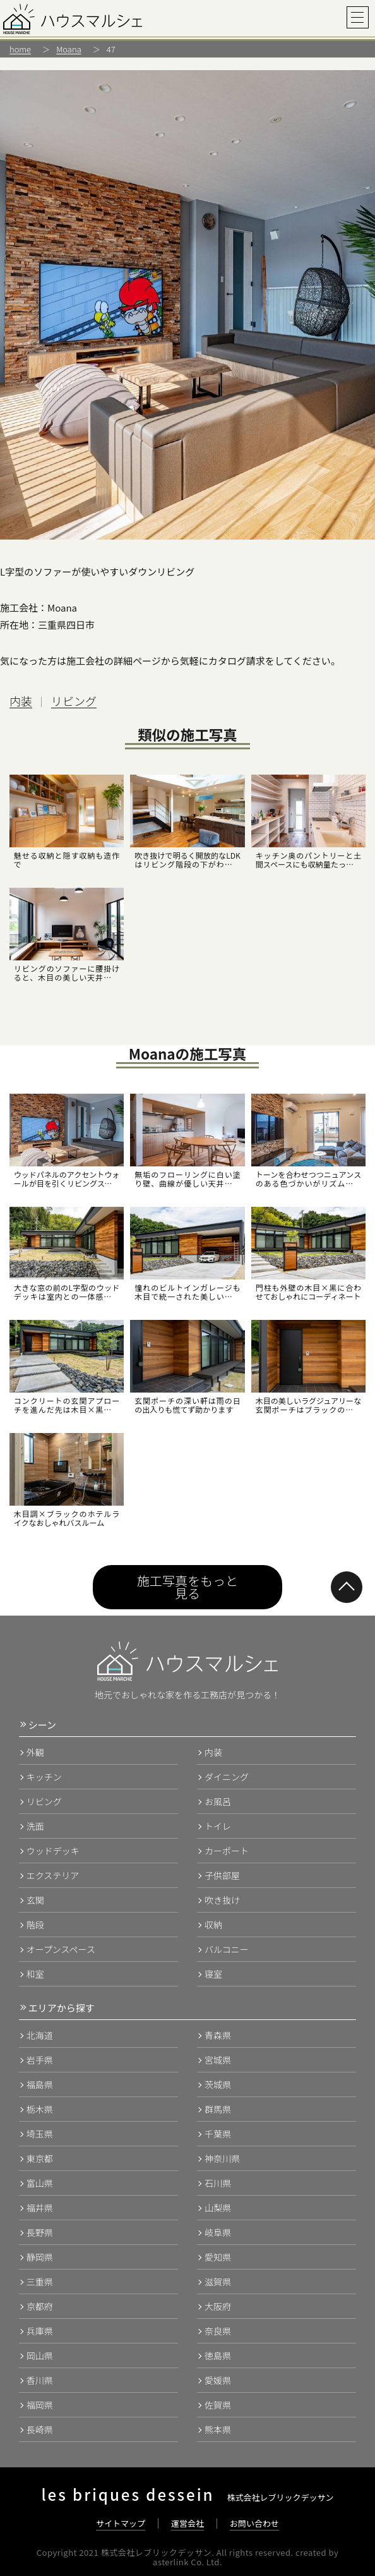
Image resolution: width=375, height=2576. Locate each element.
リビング (74, 700)
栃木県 (40, 2109)
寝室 (213, 1974)
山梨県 (218, 2207)
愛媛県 (218, 2380)
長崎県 (40, 2429)
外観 (35, 1752)
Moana (68, 49)
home (20, 49)
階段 (35, 1924)
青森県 (218, 2035)
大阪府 (218, 2306)
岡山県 (40, 2355)
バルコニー (227, 1949)
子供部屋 (222, 1875)
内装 (20, 700)
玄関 (35, 1900)
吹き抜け (222, 1900)
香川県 (40, 2380)
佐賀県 (218, 2404)
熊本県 (218, 2429)
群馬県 (218, 2109)
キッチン (44, 1776)
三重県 (40, 2281)
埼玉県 (40, 2133)
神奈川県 (222, 2158)
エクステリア (53, 1875)
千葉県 (218, 2133)
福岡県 (40, 2404)
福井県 (40, 2207)
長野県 (40, 2232)
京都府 (40, 2306)
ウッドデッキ (53, 1850)
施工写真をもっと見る (187, 1586)
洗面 (35, 1826)
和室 (35, 1974)
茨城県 (218, 2084)
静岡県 (40, 2257)
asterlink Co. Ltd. (187, 2562)
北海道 (40, 2035)
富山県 (40, 2183)
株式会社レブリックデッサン (187, 2497)
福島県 (40, 2084)
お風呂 (218, 1801)
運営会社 (187, 2523)
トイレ (218, 1826)
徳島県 (218, 2355)
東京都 (40, 2158)
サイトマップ (120, 2523)
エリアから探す (61, 2007)
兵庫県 (40, 2331)
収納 (213, 1924)
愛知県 (218, 2257)
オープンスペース (61, 1949)
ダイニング (227, 1776)
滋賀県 (218, 2281)
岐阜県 (218, 2232)
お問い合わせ (254, 2523)
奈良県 (218, 2331)
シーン (42, 1724)
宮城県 (218, 2059)
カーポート (227, 1850)
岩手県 (40, 2059)
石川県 (218, 2183)
